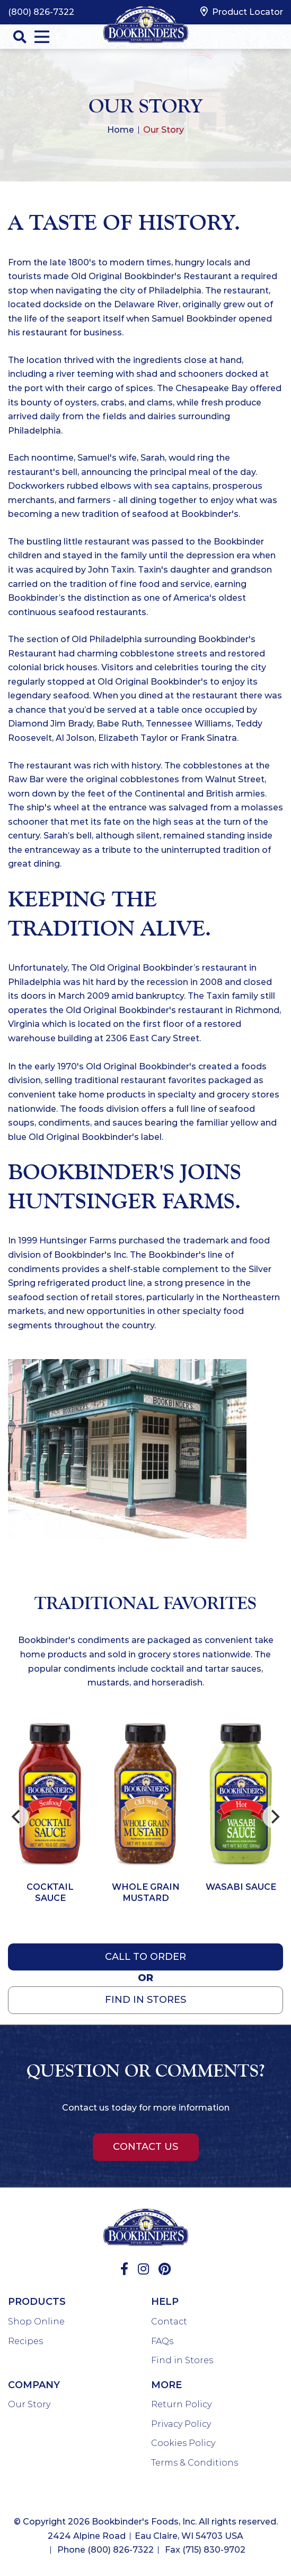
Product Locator (241, 11)
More (166, 2385)
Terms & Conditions (194, 2463)
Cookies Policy (183, 2443)
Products (37, 2301)
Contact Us (145, 2147)
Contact (169, 2321)
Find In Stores (145, 2000)
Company (34, 2385)
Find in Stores (182, 2360)
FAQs (162, 2341)
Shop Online (36, 2321)
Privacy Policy (181, 2424)
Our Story (29, 2404)
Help (165, 2301)
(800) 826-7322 (41, 12)
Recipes (25, 2341)
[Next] (274, 1816)
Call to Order (145, 1957)
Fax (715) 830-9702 (205, 2550)
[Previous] (17, 1816)
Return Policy (181, 2404)
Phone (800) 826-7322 (105, 2550)
